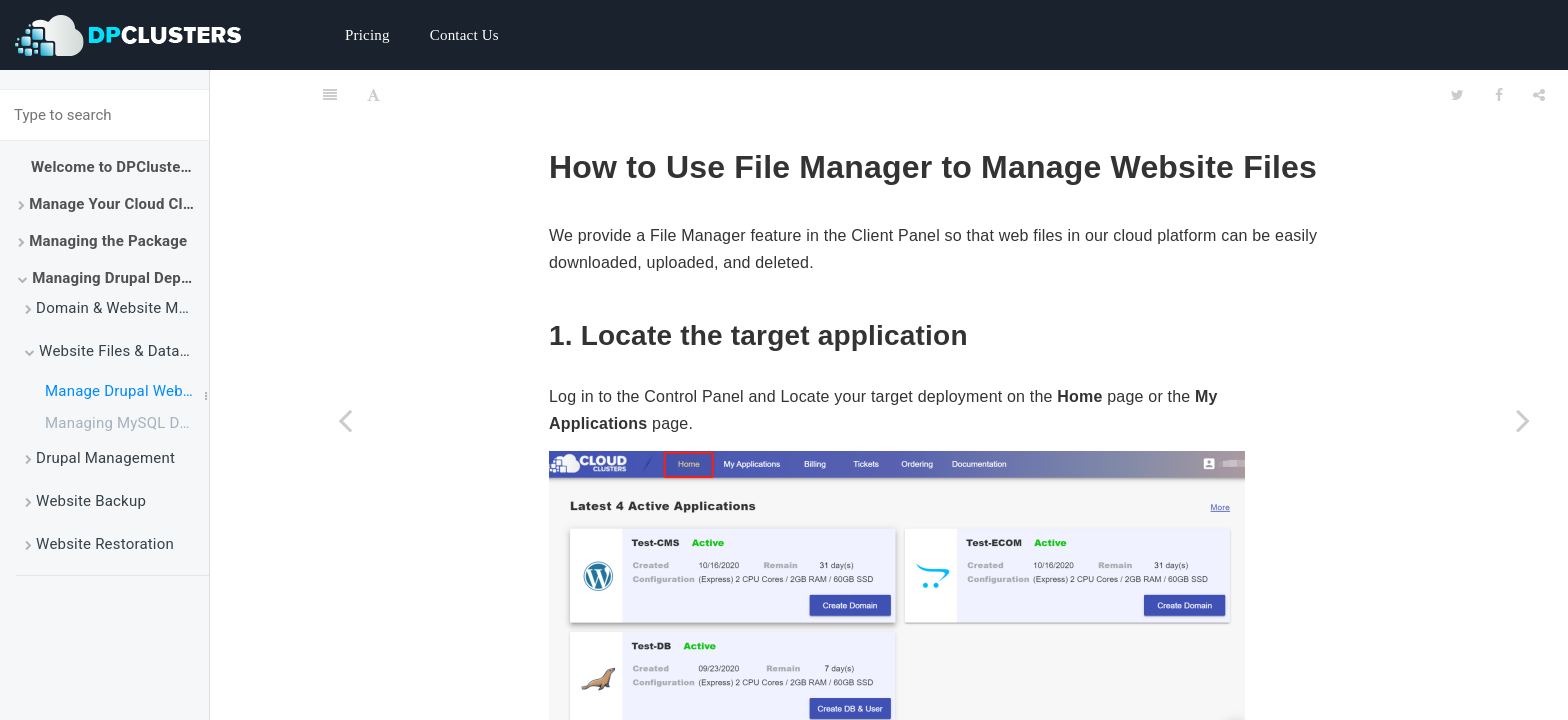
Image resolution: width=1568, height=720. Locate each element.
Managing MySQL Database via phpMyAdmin (127, 423)
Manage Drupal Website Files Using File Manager (127, 391)
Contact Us (464, 35)
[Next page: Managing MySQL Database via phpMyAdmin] (1523, 420)
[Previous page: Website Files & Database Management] (345, 420)
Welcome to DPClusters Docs (120, 167)
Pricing (367, 35)
